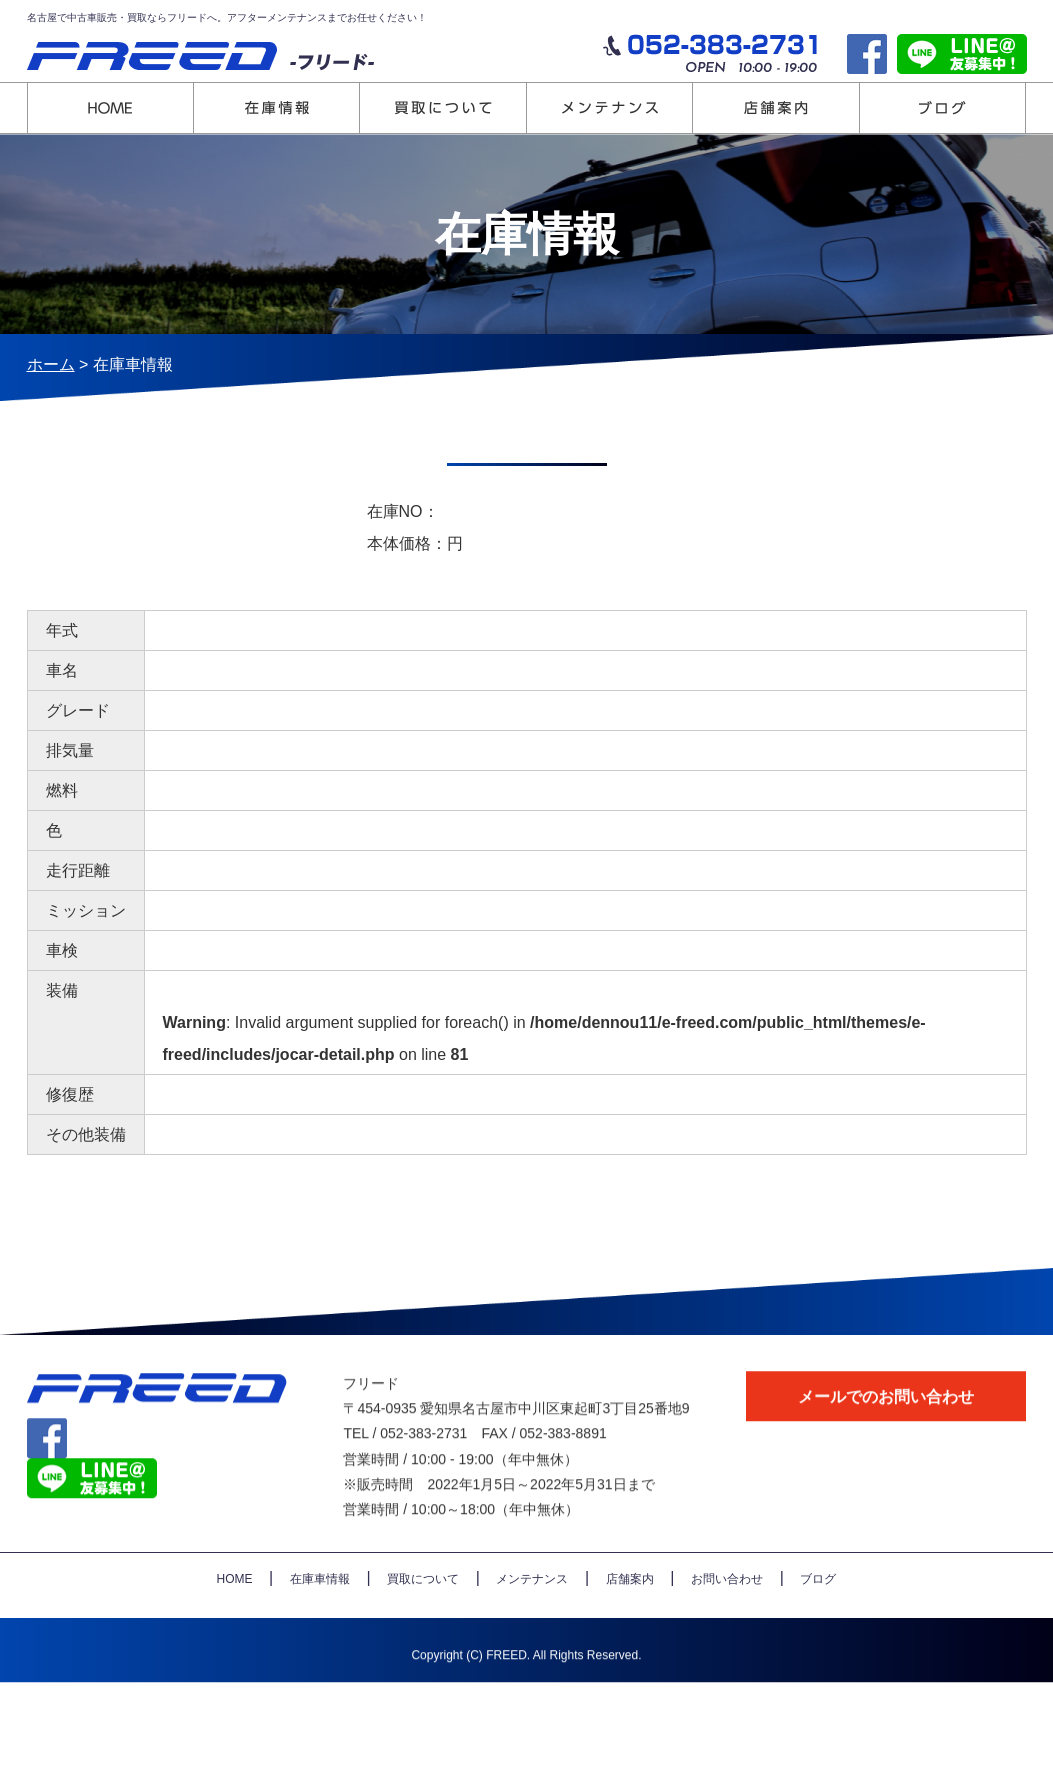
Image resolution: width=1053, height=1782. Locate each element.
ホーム (51, 364)
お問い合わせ (727, 1611)
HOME (235, 1611)
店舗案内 (630, 1611)
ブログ (818, 1611)
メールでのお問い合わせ (886, 1428)
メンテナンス (532, 1611)
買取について (423, 1611)
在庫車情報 (320, 1611)
